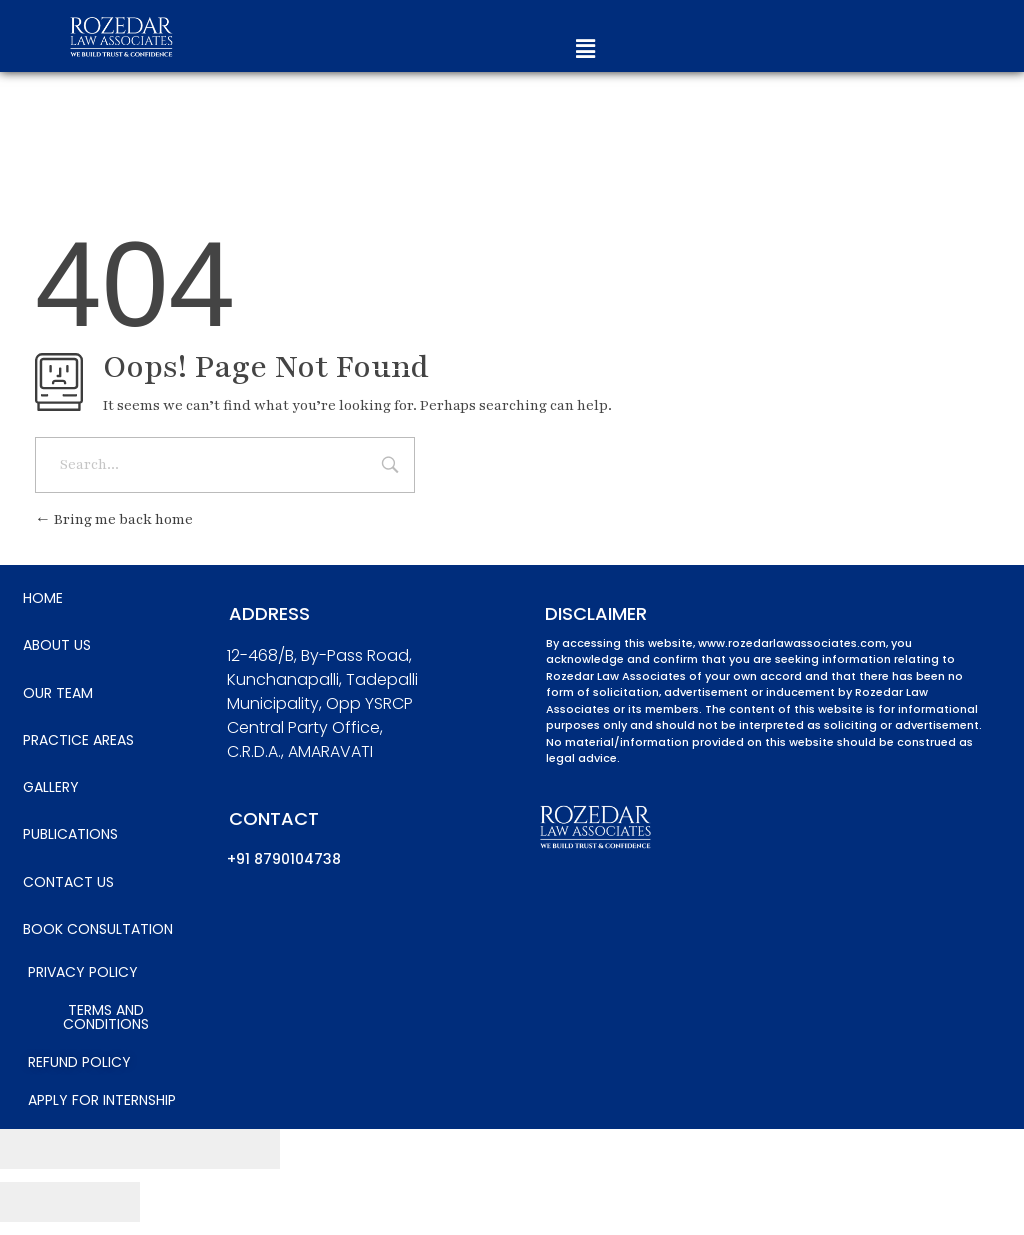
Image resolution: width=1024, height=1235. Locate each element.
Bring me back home (114, 519)
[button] (585, 49)
